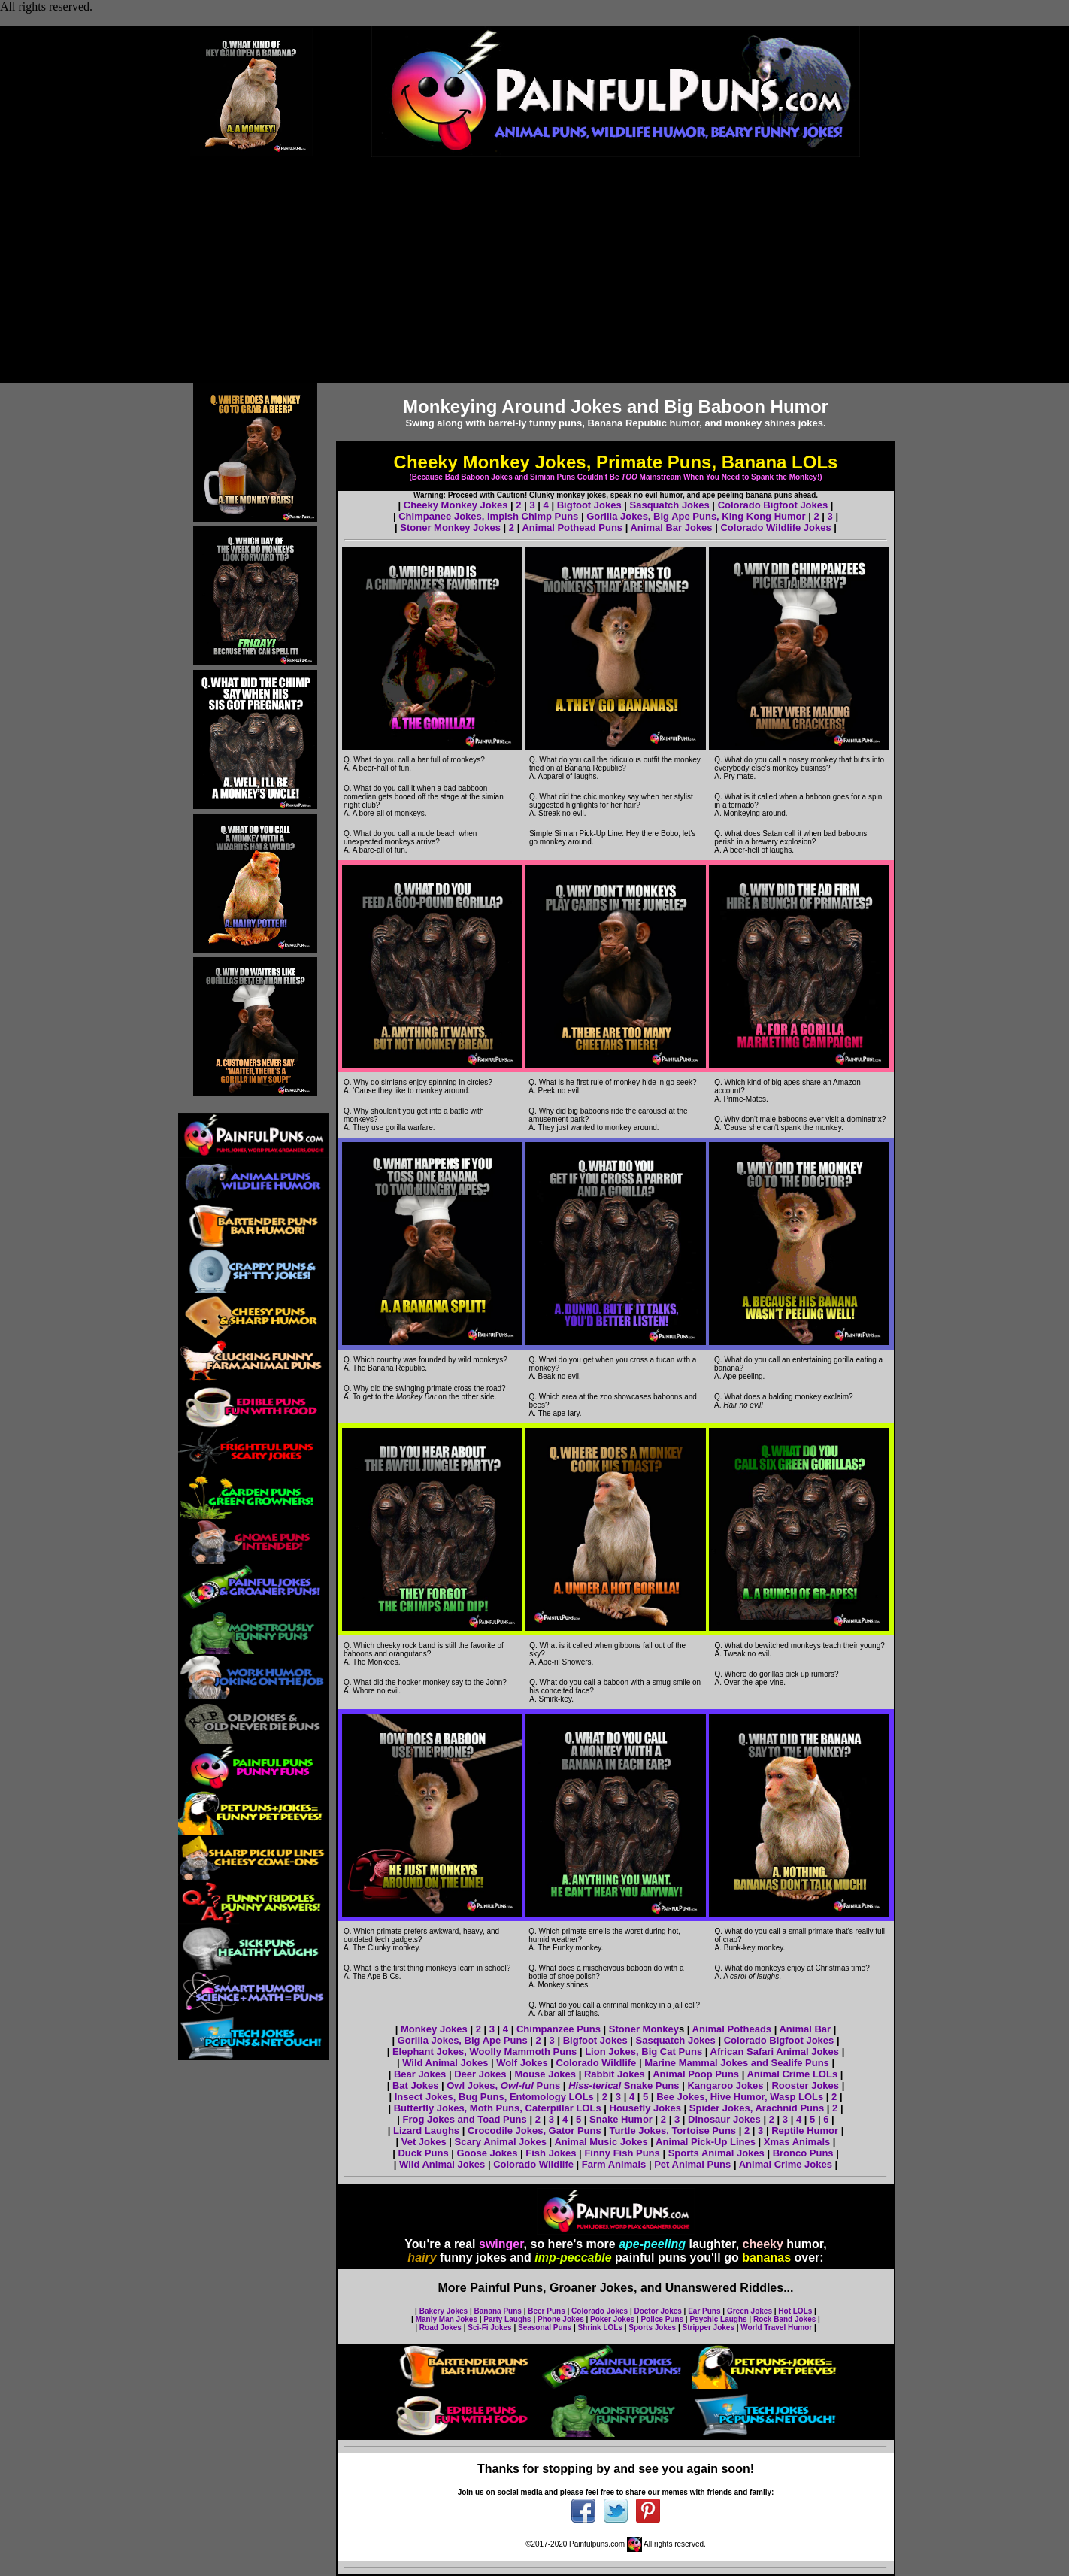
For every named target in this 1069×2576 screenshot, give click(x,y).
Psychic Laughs (717, 2319)
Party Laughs (507, 2319)
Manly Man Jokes (446, 2319)
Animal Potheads (731, 2029)
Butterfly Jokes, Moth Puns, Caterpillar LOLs (497, 2108)
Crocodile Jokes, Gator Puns (534, 2130)
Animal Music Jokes (600, 2141)
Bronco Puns (803, 2153)
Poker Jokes (612, 2319)
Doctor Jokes (657, 2311)
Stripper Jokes (708, 2327)
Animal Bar (806, 2029)
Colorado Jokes (599, 2311)
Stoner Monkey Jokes (450, 527)
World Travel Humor (776, 2327)
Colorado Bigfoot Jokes (773, 505)
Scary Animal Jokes (501, 2141)
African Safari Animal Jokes (774, 2051)
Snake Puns (650, 2085)
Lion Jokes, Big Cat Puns (643, 2051)
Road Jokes (440, 2327)
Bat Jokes (415, 2085)
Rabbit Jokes (614, 2074)
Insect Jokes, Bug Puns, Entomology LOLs (496, 2096)
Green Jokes (749, 2311)
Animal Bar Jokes (671, 527)
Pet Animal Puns (692, 2164)
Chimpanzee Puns (558, 2029)
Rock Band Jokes (784, 2319)
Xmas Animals (797, 2141)
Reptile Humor (804, 2130)
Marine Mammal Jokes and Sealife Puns (736, 2062)
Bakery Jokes (443, 2311)
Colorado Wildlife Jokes (777, 527)
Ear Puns (704, 2311)
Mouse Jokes (545, 2074)
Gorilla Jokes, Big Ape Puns (463, 2040)
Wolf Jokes (521, 2062)
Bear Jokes (420, 2074)
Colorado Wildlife (597, 2062)
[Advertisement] (534, 270)
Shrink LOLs (600, 2327)
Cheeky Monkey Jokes (456, 505)
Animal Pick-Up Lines (706, 2141)
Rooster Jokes (805, 2085)
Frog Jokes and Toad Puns (466, 2119)
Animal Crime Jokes (785, 2164)
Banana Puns (498, 2311)
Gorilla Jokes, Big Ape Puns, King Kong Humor (695, 516)
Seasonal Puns (544, 2327)
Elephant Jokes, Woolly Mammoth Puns (484, 2051)
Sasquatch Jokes (670, 505)
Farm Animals (614, 2164)
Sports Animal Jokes (716, 2153)
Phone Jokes (561, 2319)
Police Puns (661, 2319)
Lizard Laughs (426, 2130)
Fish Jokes (550, 2153)
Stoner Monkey (644, 2029)
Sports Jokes (652, 2327)
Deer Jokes (481, 2074)
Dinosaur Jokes (724, 2119)
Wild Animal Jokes (445, 2062)
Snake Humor (621, 2119)
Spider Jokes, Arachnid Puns (756, 2108)
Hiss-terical (594, 2085)
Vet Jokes (424, 2141)
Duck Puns (423, 2153)
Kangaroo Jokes (725, 2085)
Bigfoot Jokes (589, 505)
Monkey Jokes (434, 2029)
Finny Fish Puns (621, 2153)
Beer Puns (546, 2311)
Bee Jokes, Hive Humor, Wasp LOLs (739, 2096)
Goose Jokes (486, 2153)
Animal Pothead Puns (572, 527)
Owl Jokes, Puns (503, 2085)
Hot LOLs (795, 2311)
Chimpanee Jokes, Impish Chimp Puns (488, 516)
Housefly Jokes (645, 2108)
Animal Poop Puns (696, 2074)
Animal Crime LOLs (791, 2074)
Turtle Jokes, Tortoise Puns (673, 2130)
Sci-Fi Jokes (489, 2327)
